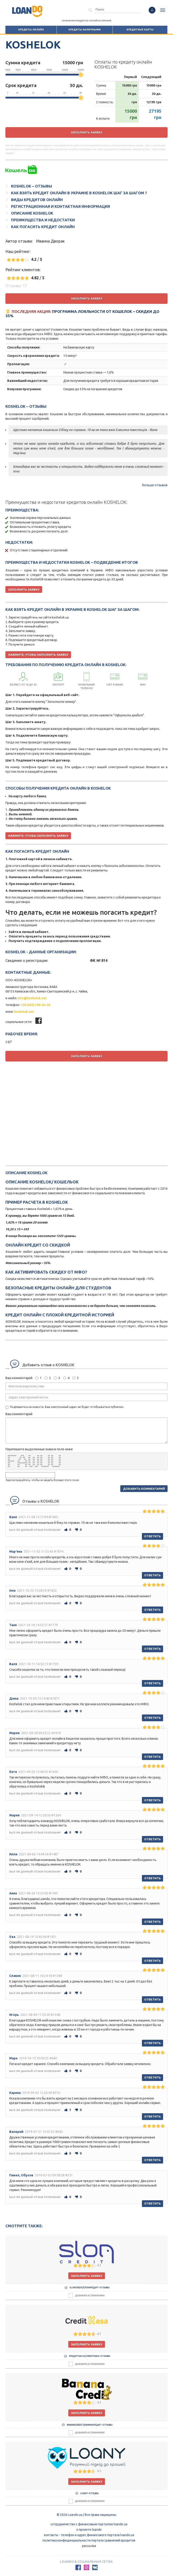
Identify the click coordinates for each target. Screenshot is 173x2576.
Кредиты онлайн (31, 29)
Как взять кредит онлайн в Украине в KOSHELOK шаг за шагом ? (79, 193)
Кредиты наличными (84, 29)
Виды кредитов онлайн (37, 199)
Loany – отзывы (87, 2493)
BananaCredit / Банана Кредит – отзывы (86, 2425)
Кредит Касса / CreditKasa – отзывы (86, 2356)
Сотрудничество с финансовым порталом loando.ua (88, 2524)
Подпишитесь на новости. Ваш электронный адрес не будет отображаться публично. (64, 1407)
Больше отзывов (155, 485)
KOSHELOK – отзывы (31, 186)
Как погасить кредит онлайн (43, 227)
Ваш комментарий (18, 1378)
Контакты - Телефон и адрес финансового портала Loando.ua (89, 2535)
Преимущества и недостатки (43, 220)
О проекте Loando (89, 2529)
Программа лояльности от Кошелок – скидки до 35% (82, 313)
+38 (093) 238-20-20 (35, 1005)
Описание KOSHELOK (32, 213)
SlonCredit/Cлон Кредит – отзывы (86, 2287)
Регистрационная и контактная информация (60, 206)
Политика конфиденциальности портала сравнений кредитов (89, 2540)
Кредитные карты (140, 29)
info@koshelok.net (32, 998)
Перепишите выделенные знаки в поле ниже (39, 1449)
